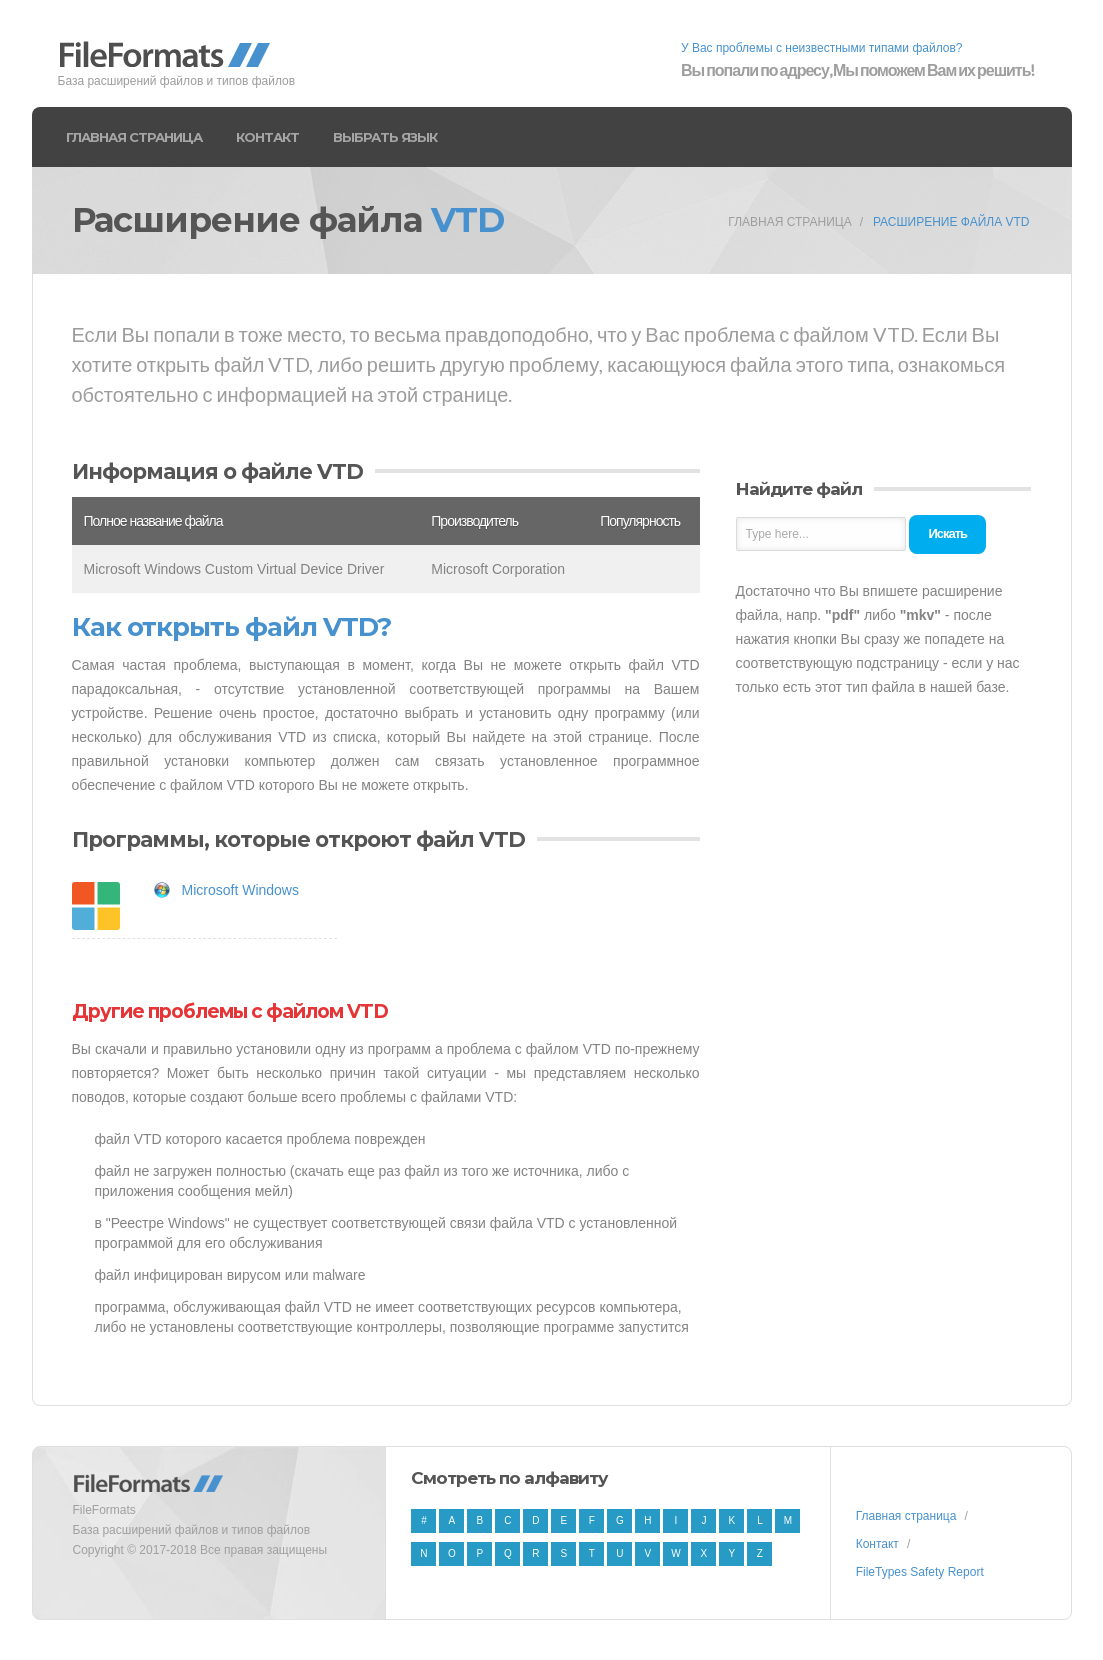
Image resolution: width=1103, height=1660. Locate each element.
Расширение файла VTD (951, 222)
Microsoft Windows (240, 890)
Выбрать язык (385, 137)
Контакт (267, 137)
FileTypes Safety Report (920, 1572)
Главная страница (134, 137)
